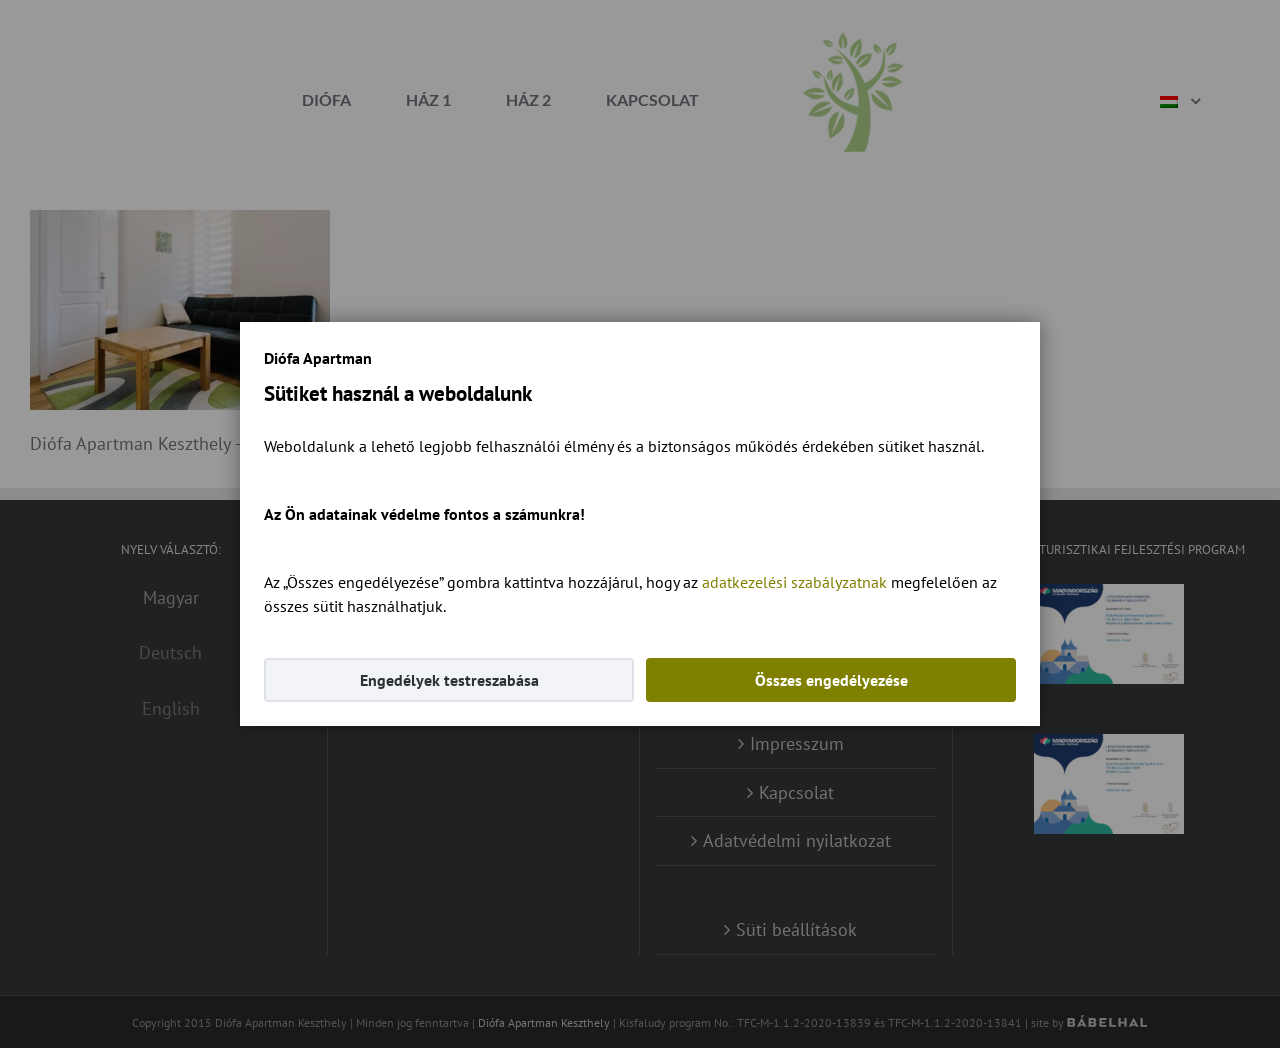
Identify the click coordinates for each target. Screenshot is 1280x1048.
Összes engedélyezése (831, 680)
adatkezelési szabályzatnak (794, 582)
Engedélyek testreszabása (449, 680)
